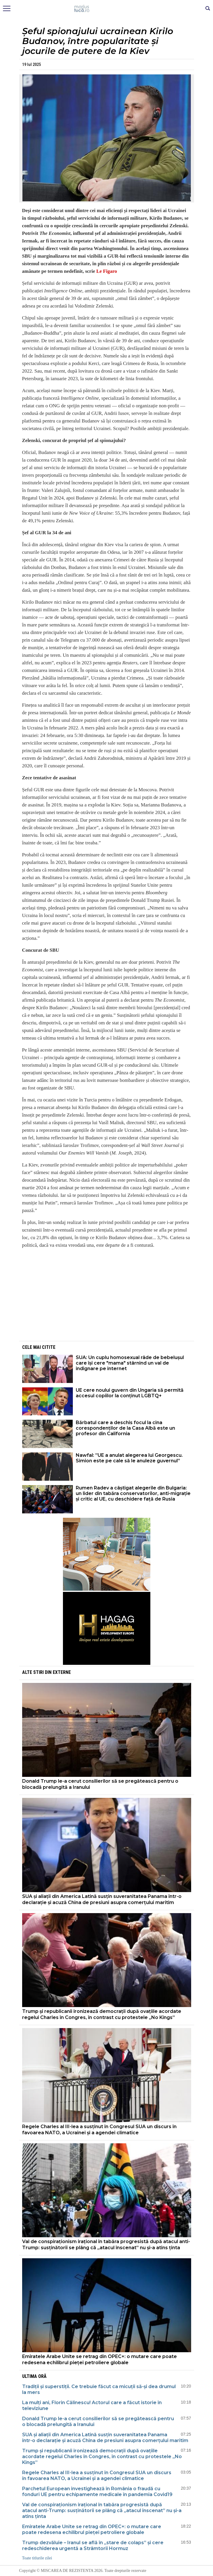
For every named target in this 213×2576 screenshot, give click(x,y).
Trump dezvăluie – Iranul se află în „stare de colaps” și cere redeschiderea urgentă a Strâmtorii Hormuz (92, 2545)
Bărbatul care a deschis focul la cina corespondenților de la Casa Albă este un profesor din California (125, 1428)
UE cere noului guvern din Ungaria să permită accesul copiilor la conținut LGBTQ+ (130, 1392)
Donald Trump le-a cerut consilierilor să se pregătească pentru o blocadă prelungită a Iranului (100, 1784)
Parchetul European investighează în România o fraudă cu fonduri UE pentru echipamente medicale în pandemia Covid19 (97, 2491)
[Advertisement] (107, 1294)
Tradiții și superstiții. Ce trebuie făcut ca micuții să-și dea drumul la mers (99, 2389)
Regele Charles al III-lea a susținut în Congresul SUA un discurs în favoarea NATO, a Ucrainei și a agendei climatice (99, 2129)
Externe (62, 1672)
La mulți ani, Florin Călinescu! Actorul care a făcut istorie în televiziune (92, 2405)
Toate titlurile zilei (37, 2558)
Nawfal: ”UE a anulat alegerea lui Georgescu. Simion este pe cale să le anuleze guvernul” (129, 1457)
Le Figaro (106, 271)
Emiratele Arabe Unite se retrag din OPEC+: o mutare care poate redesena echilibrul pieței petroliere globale (99, 2359)
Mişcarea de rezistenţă (106, 8)
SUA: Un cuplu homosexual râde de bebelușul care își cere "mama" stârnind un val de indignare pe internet (130, 1363)
